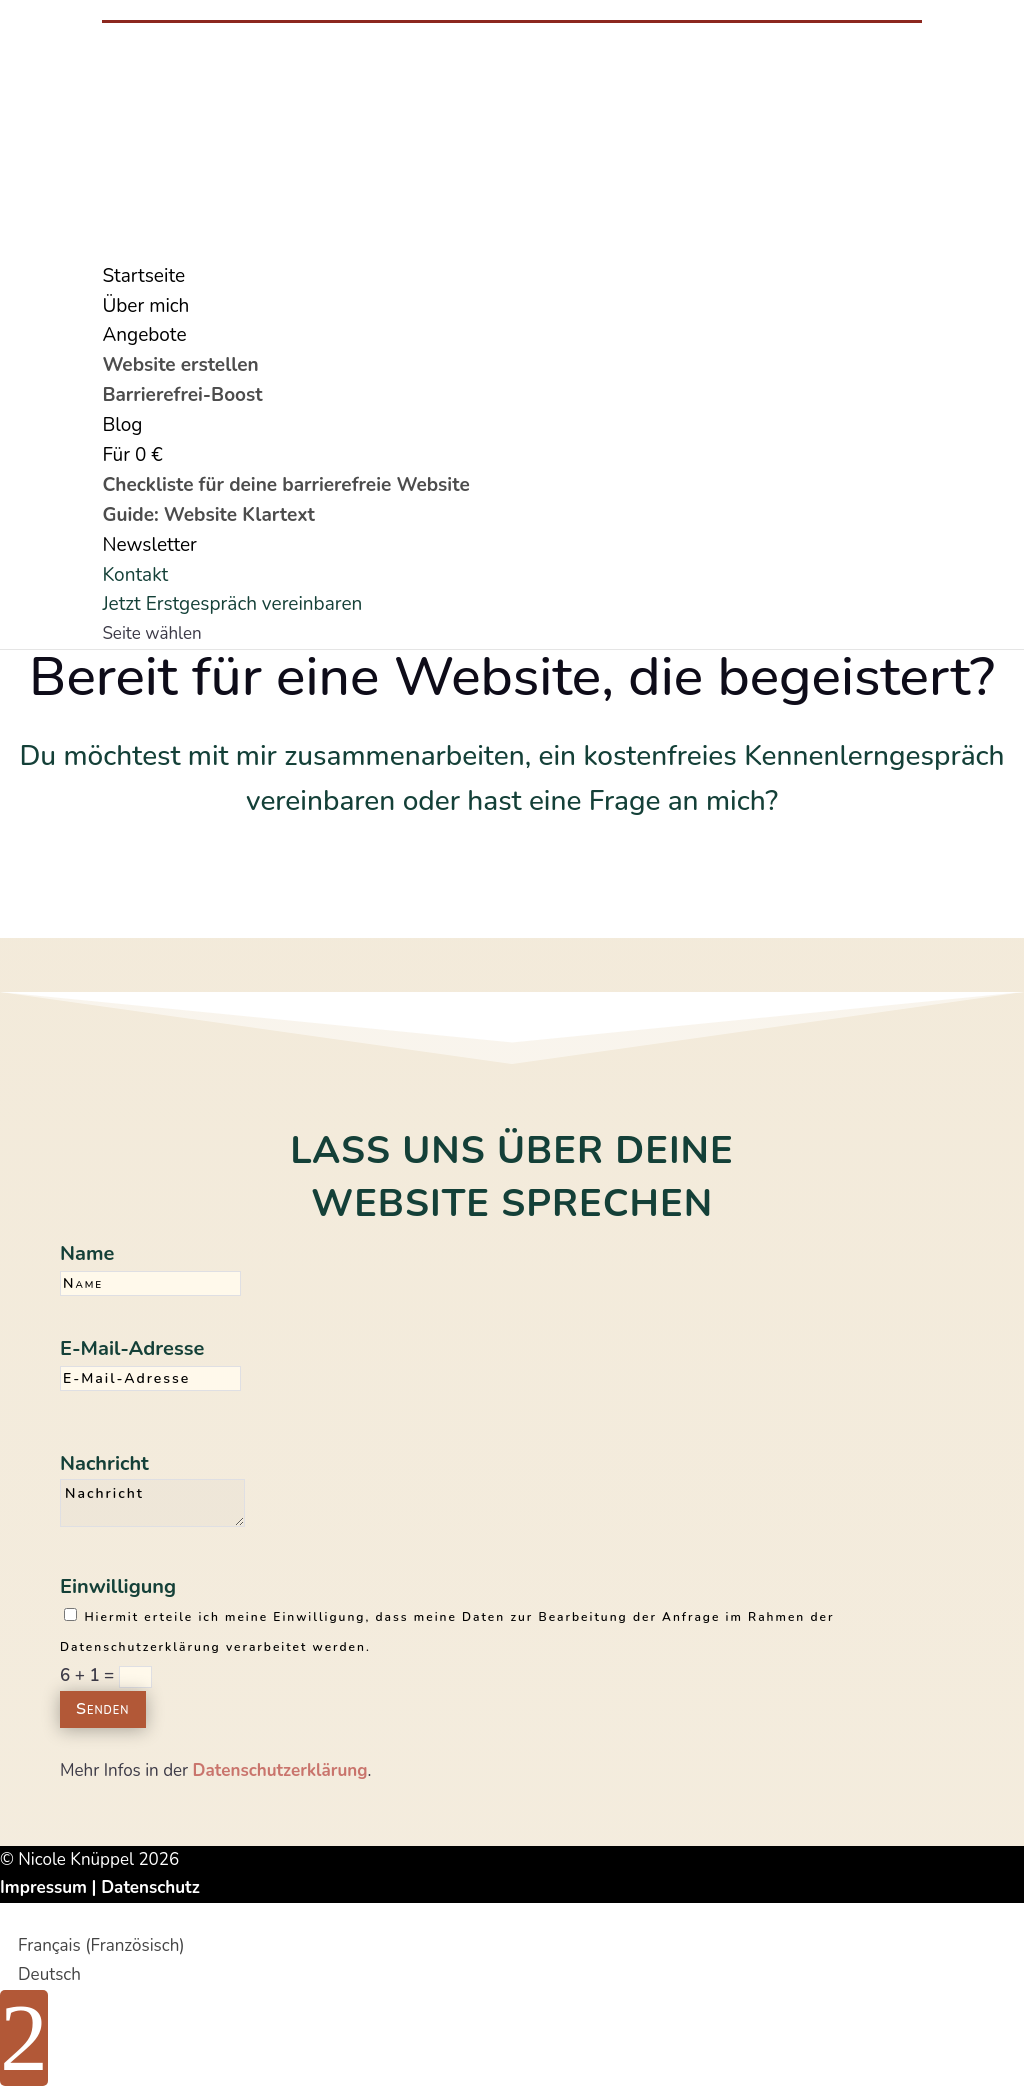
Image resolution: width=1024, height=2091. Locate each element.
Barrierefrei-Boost (182, 395)
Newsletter (149, 545)
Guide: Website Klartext (208, 515)
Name (87, 1253)
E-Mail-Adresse (132, 1348)
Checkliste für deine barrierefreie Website (285, 485)
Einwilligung (118, 1586)
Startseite (143, 276)
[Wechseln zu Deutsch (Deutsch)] (40, 1974)
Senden (103, 1709)
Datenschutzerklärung (280, 1770)
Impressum (43, 1887)
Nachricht (104, 1463)
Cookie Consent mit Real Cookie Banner (150, 1916)
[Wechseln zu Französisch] (111, 246)
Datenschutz (150, 1887)
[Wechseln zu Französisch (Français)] (92, 1945)
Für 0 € (132, 455)
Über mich (145, 306)
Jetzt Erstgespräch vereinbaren (232, 604)
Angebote (144, 335)
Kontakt (135, 575)
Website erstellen (180, 365)
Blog (122, 425)
